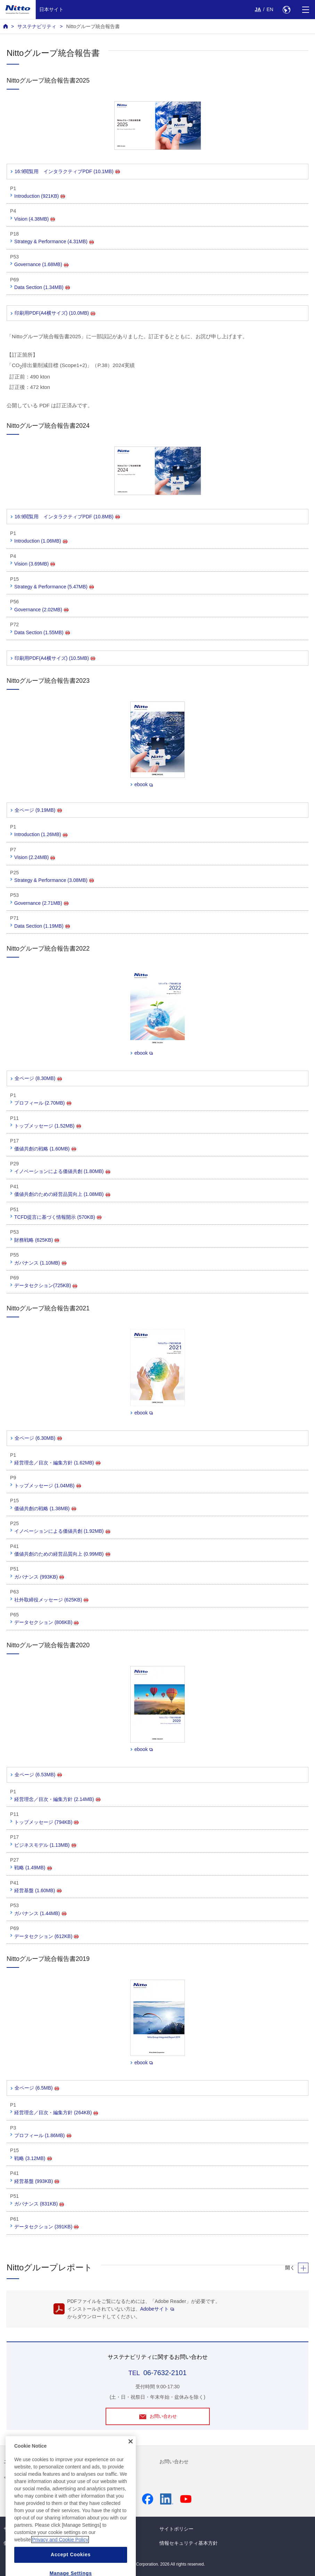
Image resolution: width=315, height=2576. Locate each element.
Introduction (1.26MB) (40, 834)
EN (269, 9)
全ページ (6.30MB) (38, 1438)
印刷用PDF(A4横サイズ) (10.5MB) (55, 658)
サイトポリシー (176, 2529)
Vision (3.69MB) (34, 564)
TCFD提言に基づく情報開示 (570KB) (57, 1217)
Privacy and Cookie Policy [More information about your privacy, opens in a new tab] (60, 2554)
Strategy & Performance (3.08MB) (54, 880)
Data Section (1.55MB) (42, 632)
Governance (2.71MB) (41, 903)
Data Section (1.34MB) (42, 287)
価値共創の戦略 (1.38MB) (45, 1508)
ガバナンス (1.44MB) (40, 1913)
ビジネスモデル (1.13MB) (45, 1845)
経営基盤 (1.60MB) (37, 1890)
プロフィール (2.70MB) (42, 1103)
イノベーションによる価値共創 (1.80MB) (62, 1171)
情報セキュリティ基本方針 (188, 2543)
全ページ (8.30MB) (38, 1078)
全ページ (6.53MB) (38, 1774)
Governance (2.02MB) (41, 609)
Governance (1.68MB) (41, 264)
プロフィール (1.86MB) (42, 2135)
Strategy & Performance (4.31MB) (54, 241)
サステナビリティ (36, 26)
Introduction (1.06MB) (40, 541)
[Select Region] (286, 9)
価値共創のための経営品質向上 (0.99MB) (62, 1554)
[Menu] (305, 9)
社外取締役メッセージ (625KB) (51, 1599)
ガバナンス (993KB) (39, 1577)
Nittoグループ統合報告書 (93, 26)
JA (258, 9)
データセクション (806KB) (46, 1622)
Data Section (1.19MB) (42, 926)
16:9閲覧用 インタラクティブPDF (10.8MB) (67, 516)
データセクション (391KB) (46, 2226)
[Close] (130, 2455)
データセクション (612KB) (46, 1936)
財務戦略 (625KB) (36, 1240)
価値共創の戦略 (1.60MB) (45, 1148)
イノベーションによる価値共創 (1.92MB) (62, 1531)
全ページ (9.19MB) (38, 810)
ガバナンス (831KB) (39, 2204)
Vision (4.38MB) (34, 219)
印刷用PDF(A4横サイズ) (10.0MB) (55, 313)
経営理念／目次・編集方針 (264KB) (56, 2112)
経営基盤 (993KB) (36, 2181)
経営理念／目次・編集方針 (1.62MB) (57, 1462)
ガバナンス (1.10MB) (40, 1263)
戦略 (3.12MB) (32, 2158)
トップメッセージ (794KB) (46, 1822)
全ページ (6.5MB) (37, 2088)
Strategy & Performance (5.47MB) (54, 586)
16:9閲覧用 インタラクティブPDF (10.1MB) (67, 171)
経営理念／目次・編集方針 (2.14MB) (57, 1799)
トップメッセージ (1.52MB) (47, 1126)
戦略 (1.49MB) (32, 1867)
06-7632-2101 (165, 2373)
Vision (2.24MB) (34, 857)
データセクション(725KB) (45, 1285)
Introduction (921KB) (39, 196)
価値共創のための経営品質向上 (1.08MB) (62, 1194)
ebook (143, 784)
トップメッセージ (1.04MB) (47, 1485)
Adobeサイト (157, 2309)
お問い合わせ (174, 2461)
